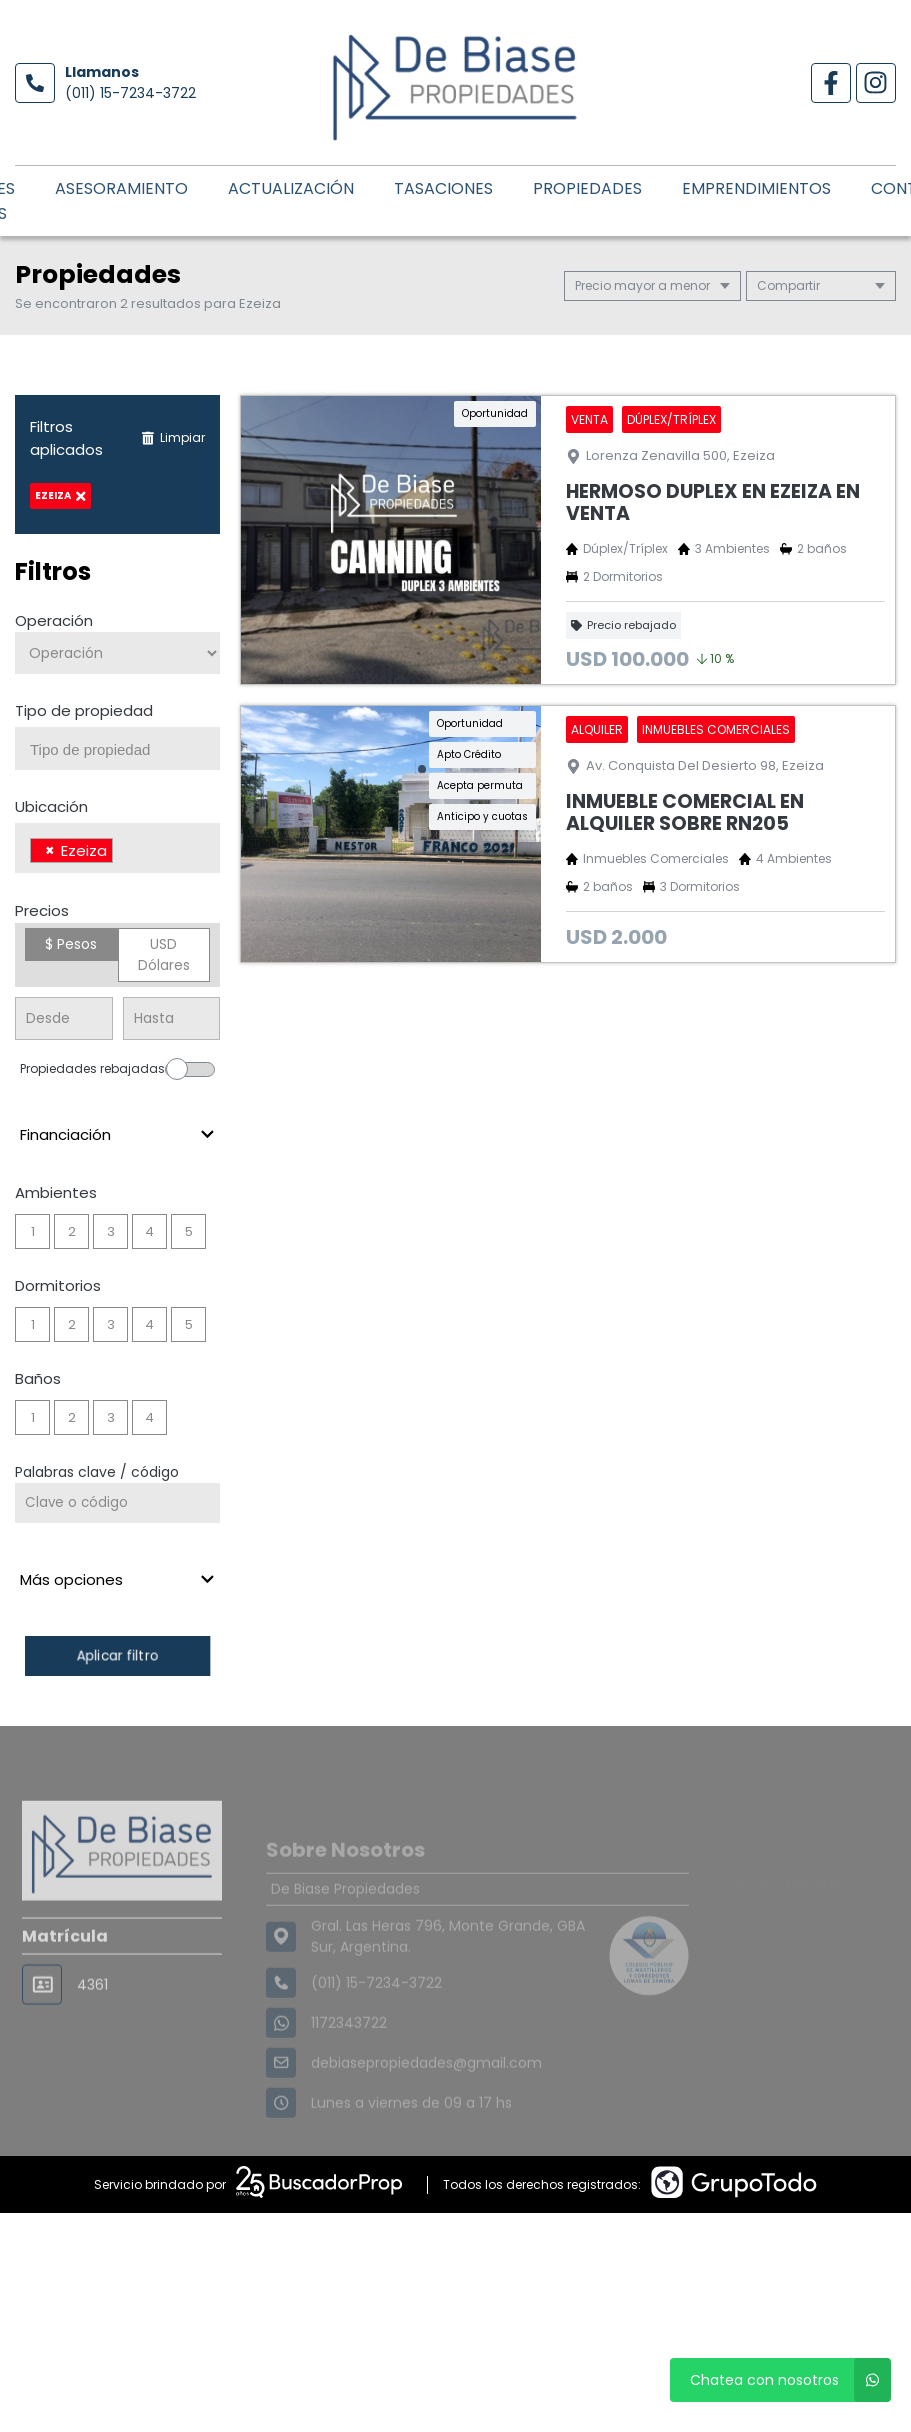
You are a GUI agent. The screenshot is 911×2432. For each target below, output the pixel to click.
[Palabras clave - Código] (117, 1503)
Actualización (291, 188)
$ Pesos (71, 944)
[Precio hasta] (172, 1018)
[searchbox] (125, 750)
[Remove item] (50, 850)
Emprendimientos (756, 188)
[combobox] (117, 748)
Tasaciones (443, 188)
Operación (54, 620)
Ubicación (51, 806)
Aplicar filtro (118, 1655)
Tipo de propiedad (84, 710)
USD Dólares (164, 954)
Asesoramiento (121, 188)
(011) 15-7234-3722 (130, 93)
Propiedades (587, 188)
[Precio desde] (64, 1018)
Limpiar (173, 437)
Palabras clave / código (97, 1472)
